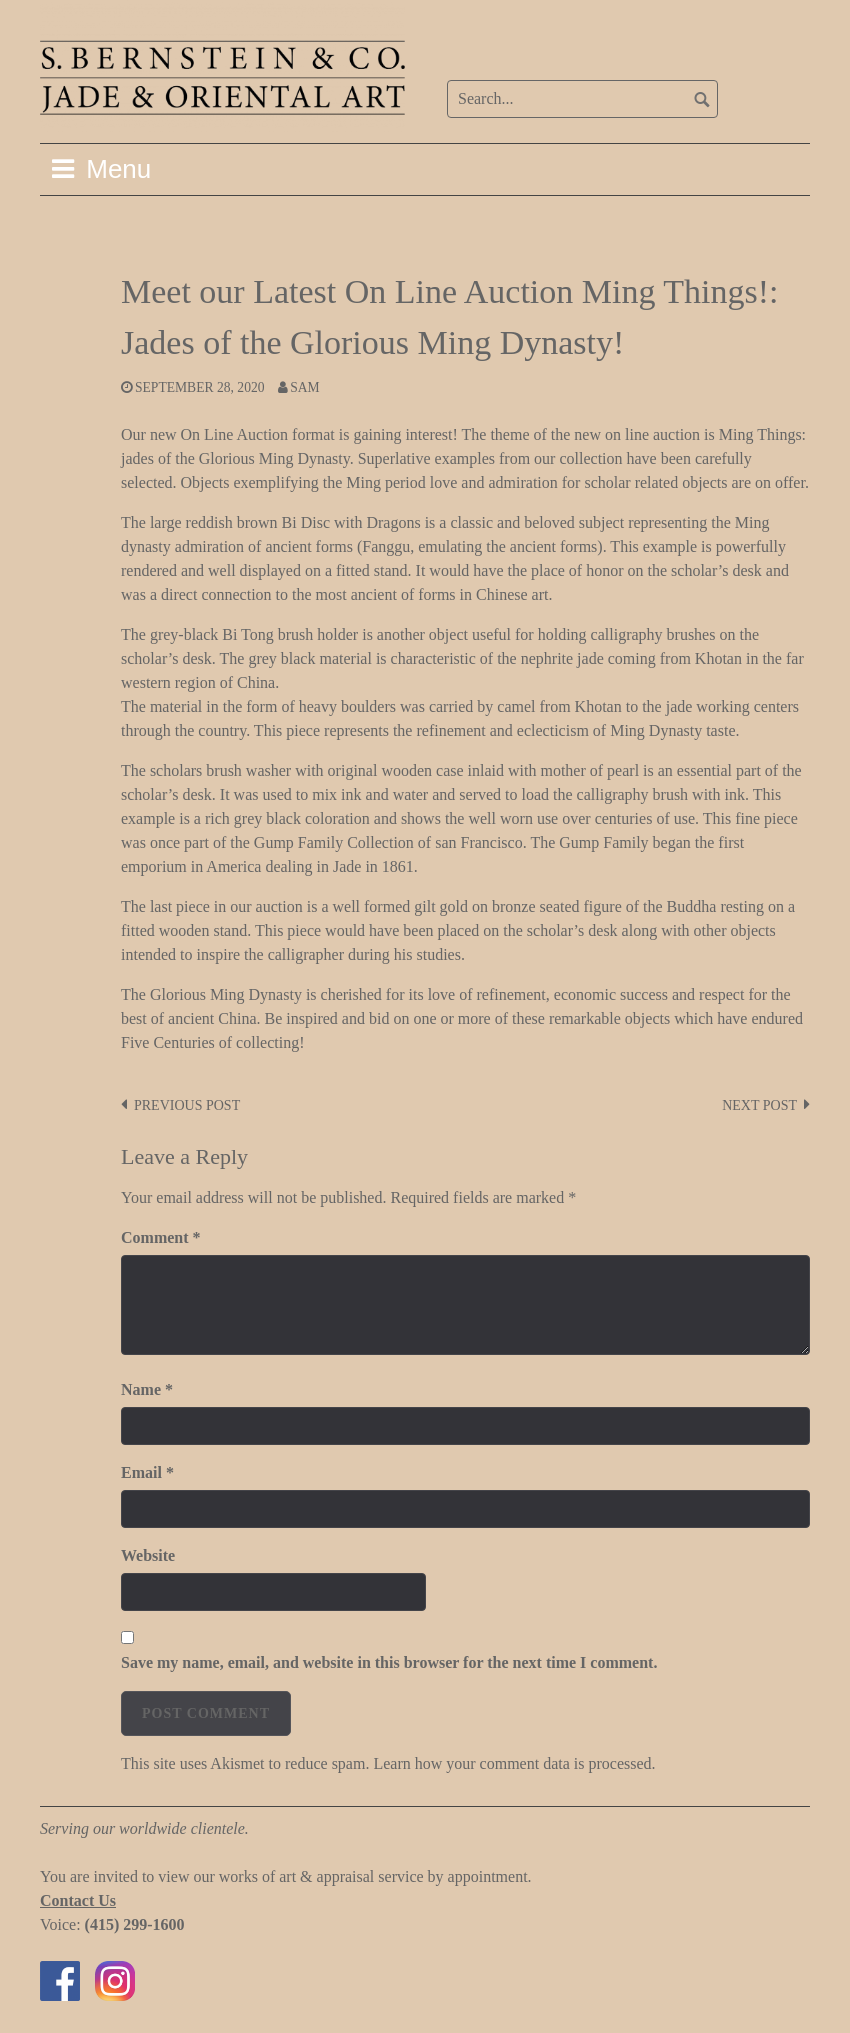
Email (147, 1472)
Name (147, 1389)
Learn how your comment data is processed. (514, 1763)
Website (148, 1555)
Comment (161, 1237)
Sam (304, 387)
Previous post (187, 1105)
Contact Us (78, 1900)
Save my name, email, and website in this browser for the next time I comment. (389, 1662)
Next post (759, 1105)
